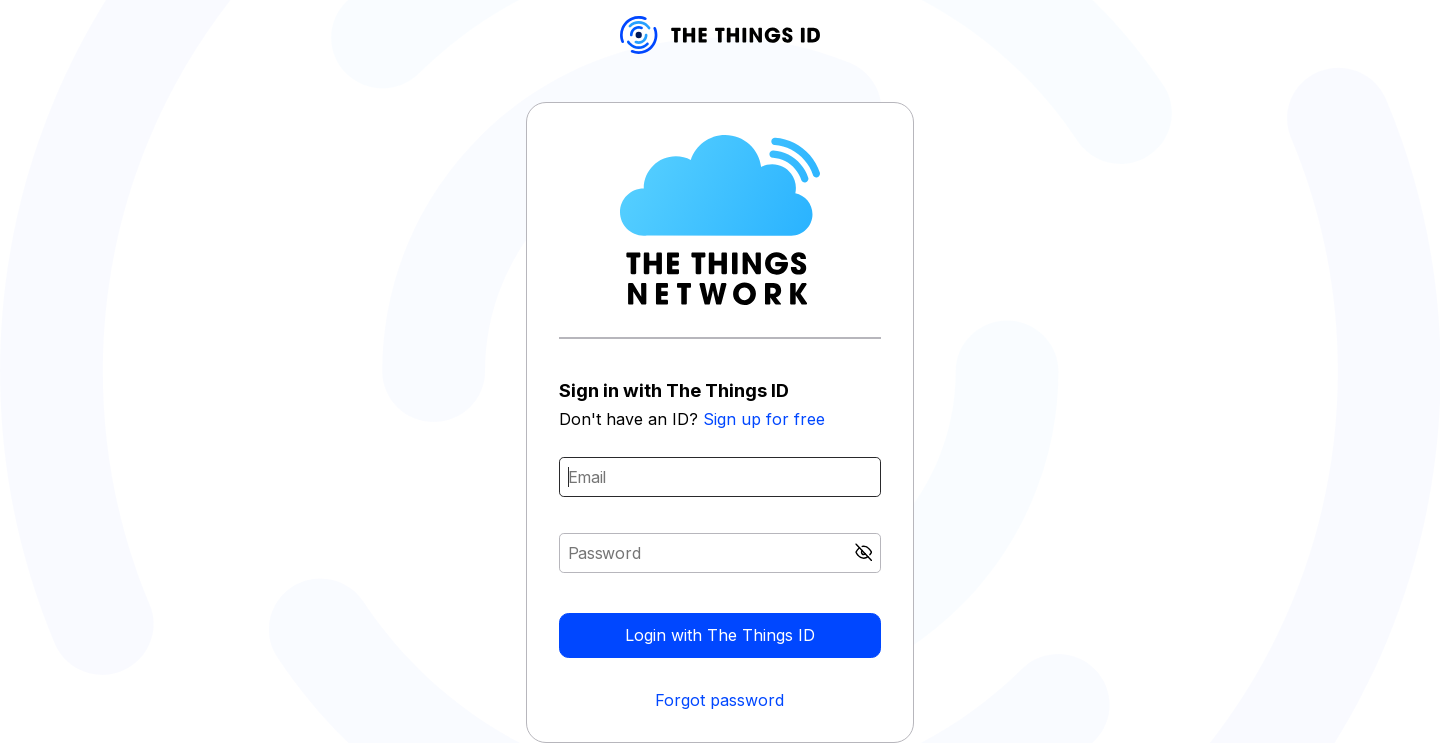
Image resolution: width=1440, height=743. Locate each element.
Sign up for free (764, 419)
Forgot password (719, 700)
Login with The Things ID (720, 635)
